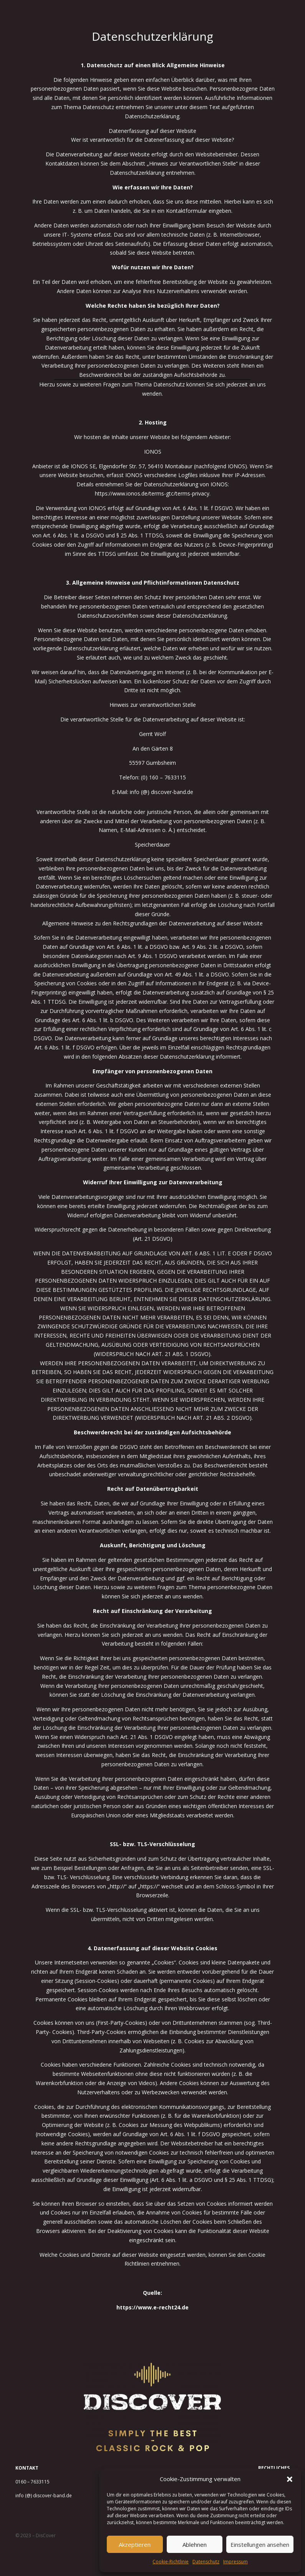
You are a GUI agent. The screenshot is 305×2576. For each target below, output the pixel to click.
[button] (289, 2479)
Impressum (235, 2561)
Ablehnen (194, 2544)
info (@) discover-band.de (43, 2495)
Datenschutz (205, 2561)
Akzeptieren (135, 2544)
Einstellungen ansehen (259, 2544)
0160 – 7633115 (32, 2481)
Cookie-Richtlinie (170, 2561)
